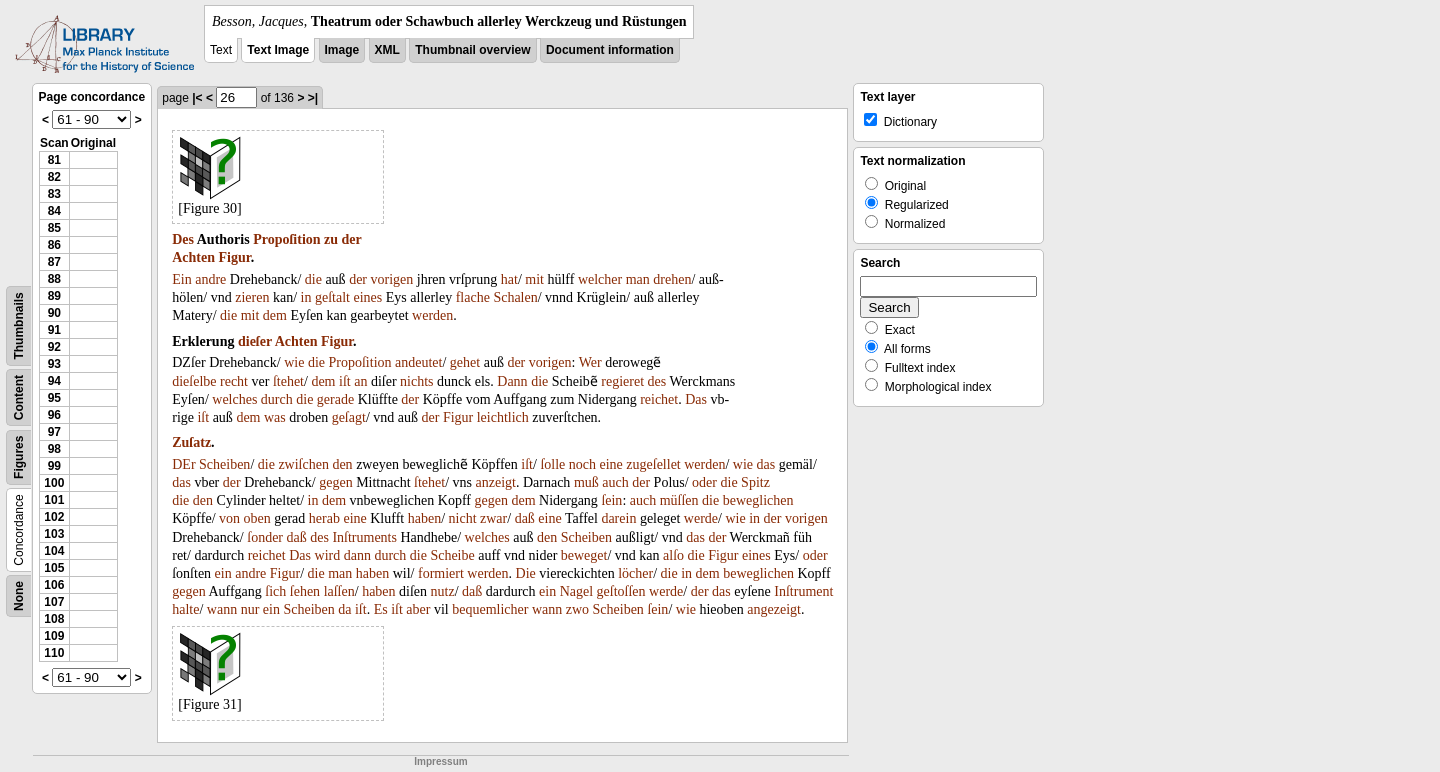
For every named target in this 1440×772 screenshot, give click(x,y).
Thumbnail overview (472, 50)
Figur (235, 257)
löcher (635, 573)
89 (54, 296)
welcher (600, 279)
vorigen (392, 279)
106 (54, 585)
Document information (610, 50)
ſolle (552, 464)
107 (54, 602)
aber (418, 609)
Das (696, 399)
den (342, 464)
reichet (659, 399)
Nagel (576, 591)
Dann (512, 381)
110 (54, 653)
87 (54, 262)
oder (704, 482)
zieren (252, 297)
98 (54, 449)
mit (534, 279)
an (360, 381)
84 (54, 211)
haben (424, 518)
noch (582, 464)
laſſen (339, 591)
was (275, 417)
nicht (463, 518)
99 (54, 466)
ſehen (305, 591)
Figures (19, 457)
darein (618, 518)
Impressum (440, 761)
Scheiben (224, 464)
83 (54, 194)
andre (210, 279)
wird (328, 555)
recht (234, 381)
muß (586, 482)
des (657, 381)
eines (367, 297)
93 (54, 364)
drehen (672, 279)
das (766, 464)
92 (54, 347)
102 (54, 517)
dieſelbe (194, 381)
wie (294, 362)
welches (234, 399)
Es (381, 609)
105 (54, 568)
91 (54, 330)
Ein (181, 279)
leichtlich (503, 417)
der (352, 239)
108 (54, 619)
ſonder (265, 537)
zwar (493, 518)
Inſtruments (364, 537)
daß (525, 518)
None (19, 596)
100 (54, 483)
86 (54, 245)
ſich (275, 591)
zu (331, 239)
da (344, 609)
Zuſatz (191, 442)
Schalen (515, 297)
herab (324, 518)
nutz (443, 591)
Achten (193, 257)
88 (54, 279)
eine (611, 464)
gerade (335, 399)
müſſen (679, 500)
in (306, 297)
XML (387, 50)
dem (275, 315)
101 (54, 500)
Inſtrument (803, 591)
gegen (335, 482)
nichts (416, 381)
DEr (183, 464)
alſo (673, 555)
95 (54, 398)
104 (54, 551)
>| (313, 98)
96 (54, 415)
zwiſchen (303, 464)
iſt (345, 381)
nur (250, 609)
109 (54, 636)
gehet (465, 362)
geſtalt (332, 297)
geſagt (349, 417)
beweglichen (758, 500)
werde (701, 518)
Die (526, 573)
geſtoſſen (621, 591)
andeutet (418, 362)
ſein (611, 500)
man (638, 279)
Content (19, 397)
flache (473, 297)
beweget (584, 555)
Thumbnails (19, 325)
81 (54, 160)
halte (185, 609)
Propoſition (286, 239)
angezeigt (774, 609)
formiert (441, 573)
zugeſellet (653, 464)
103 (54, 534)
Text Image (278, 50)
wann (222, 609)
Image (342, 50)
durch (277, 399)
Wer (590, 362)
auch (615, 482)
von (229, 518)
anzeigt (496, 482)
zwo (577, 609)
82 (54, 177)
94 (54, 381)
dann (357, 555)
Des (183, 239)
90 (54, 313)
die (313, 279)
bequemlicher (490, 609)
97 (54, 432)
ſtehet (288, 381)
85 (54, 228)
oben (257, 518)
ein (223, 573)
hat (509, 279)
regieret (622, 381)
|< (197, 98)
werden (432, 315)
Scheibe (452, 555)
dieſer (255, 341)
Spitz (755, 482)
